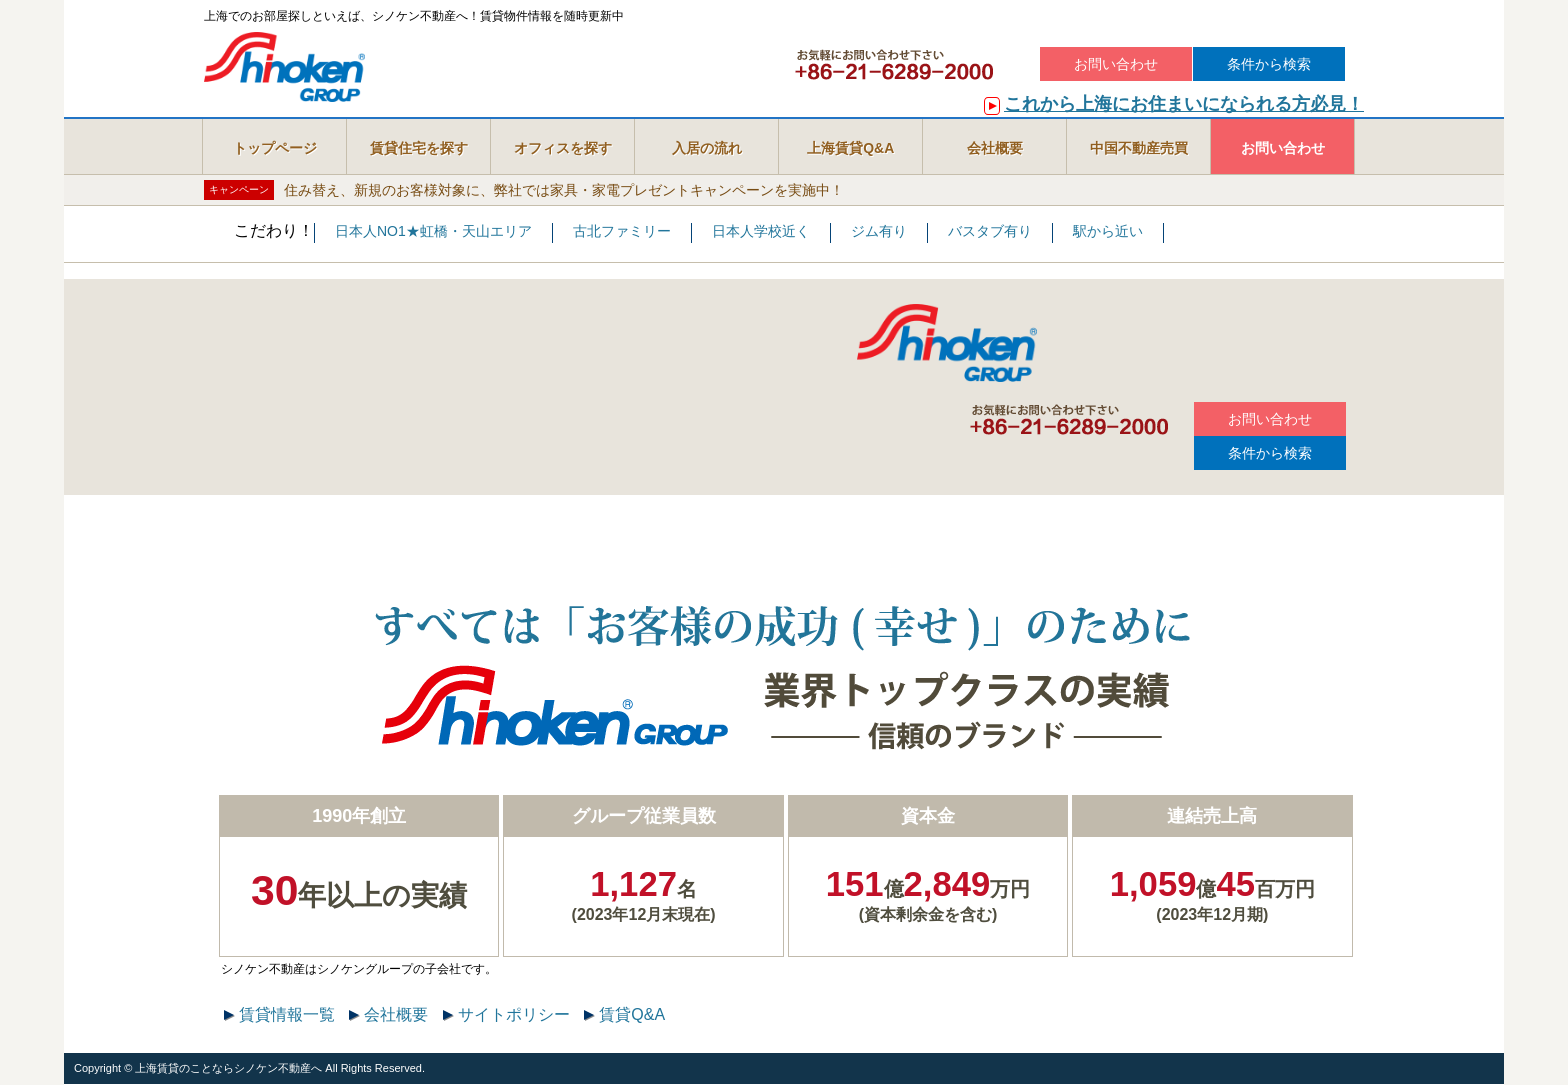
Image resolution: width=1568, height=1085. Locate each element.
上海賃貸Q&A (850, 148)
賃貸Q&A (632, 1014)
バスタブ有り (990, 231)
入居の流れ (707, 148)
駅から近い (1108, 231)
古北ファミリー (622, 231)
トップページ (275, 148)
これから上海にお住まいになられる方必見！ (1184, 104)
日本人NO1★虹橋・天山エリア (433, 231)
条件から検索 (1269, 64)
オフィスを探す (563, 148)
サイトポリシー (514, 1014)
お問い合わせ (1116, 64)
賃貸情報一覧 (287, 1014)
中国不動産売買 (1139, 148)
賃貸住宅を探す (419, 148)
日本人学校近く (761, 231)
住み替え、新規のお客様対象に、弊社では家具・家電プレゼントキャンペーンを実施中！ (564, 189)
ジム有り (879, 231)
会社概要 (995, 148)
